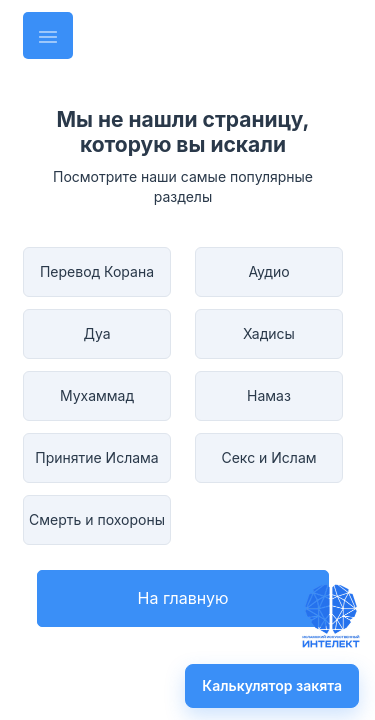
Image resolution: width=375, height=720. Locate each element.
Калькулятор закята (272, 685)
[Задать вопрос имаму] (331, 616)
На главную (183, 598)
